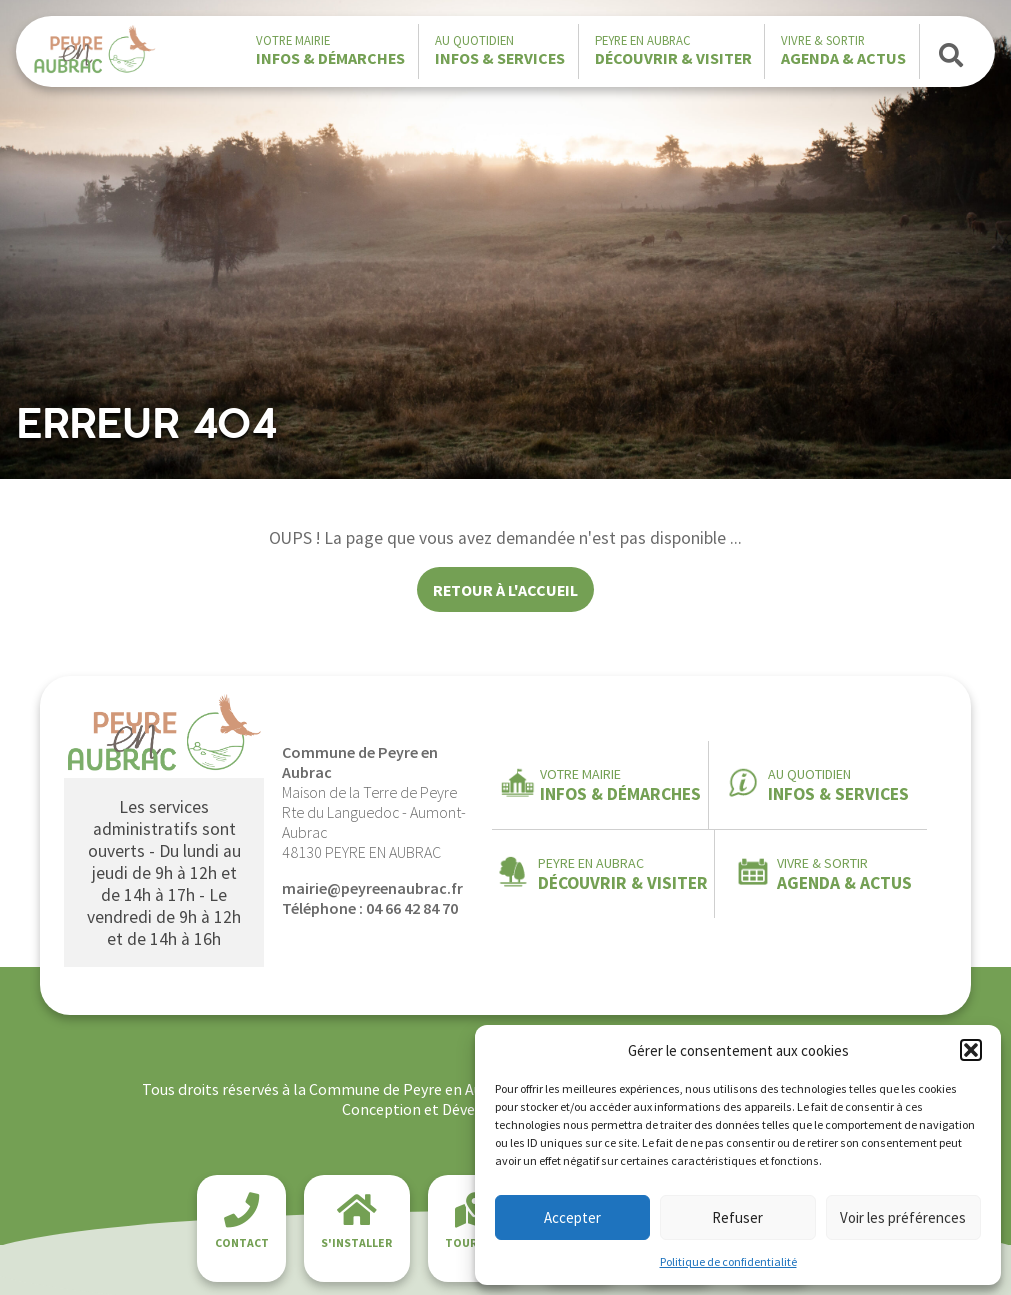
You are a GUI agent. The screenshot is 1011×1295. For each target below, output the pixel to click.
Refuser (737, 1217)
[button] (971, 1050)
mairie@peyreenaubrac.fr (372, 888)
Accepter (572, 1217)
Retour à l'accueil (505, 590)
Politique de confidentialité (728, 1261)
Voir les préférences (903, 1217)
